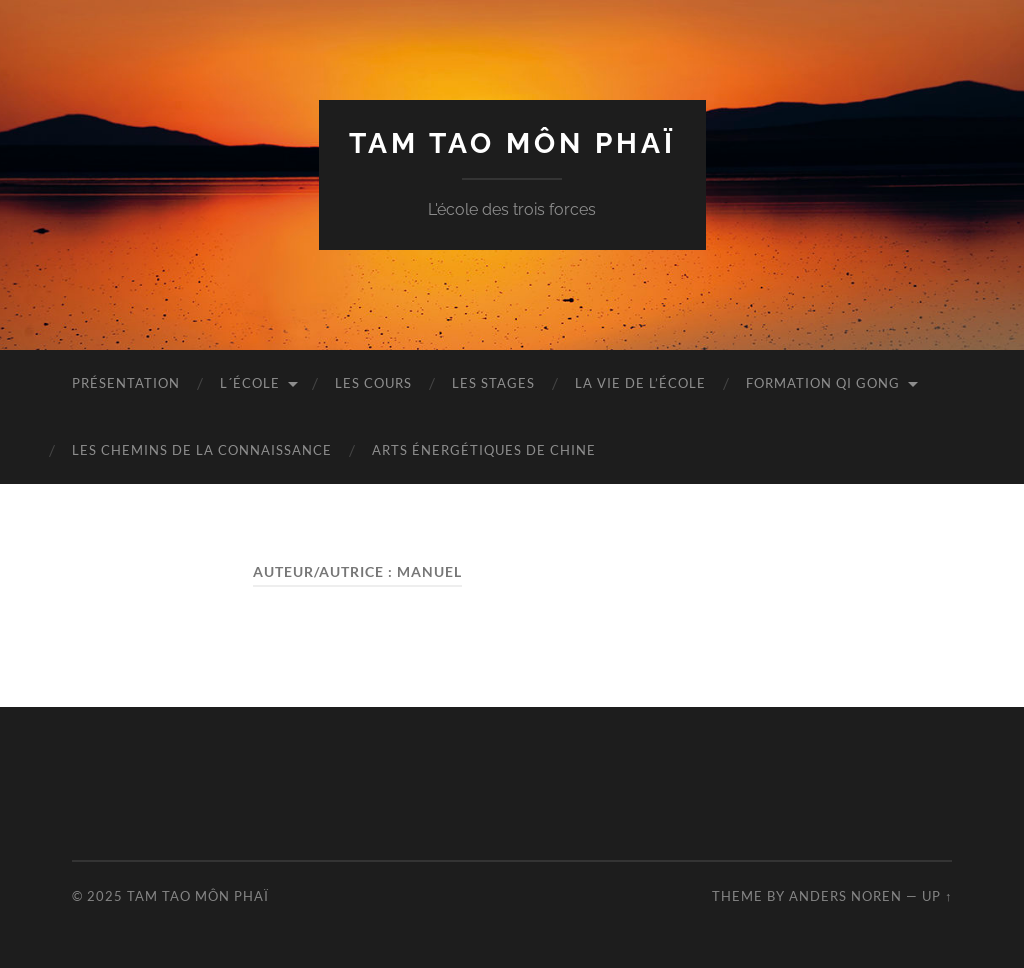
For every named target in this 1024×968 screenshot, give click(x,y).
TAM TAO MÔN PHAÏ (512, 143)
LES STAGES (493, 383)
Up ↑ (937, 896)
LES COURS (373, 383)
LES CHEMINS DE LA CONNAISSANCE (202, 450)
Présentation (126, 383)
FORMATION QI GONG (823, 383)
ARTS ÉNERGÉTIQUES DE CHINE (484, 450)
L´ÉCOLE (250, 383)
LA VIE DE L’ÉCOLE (640, 383)
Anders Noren (845, 896)
